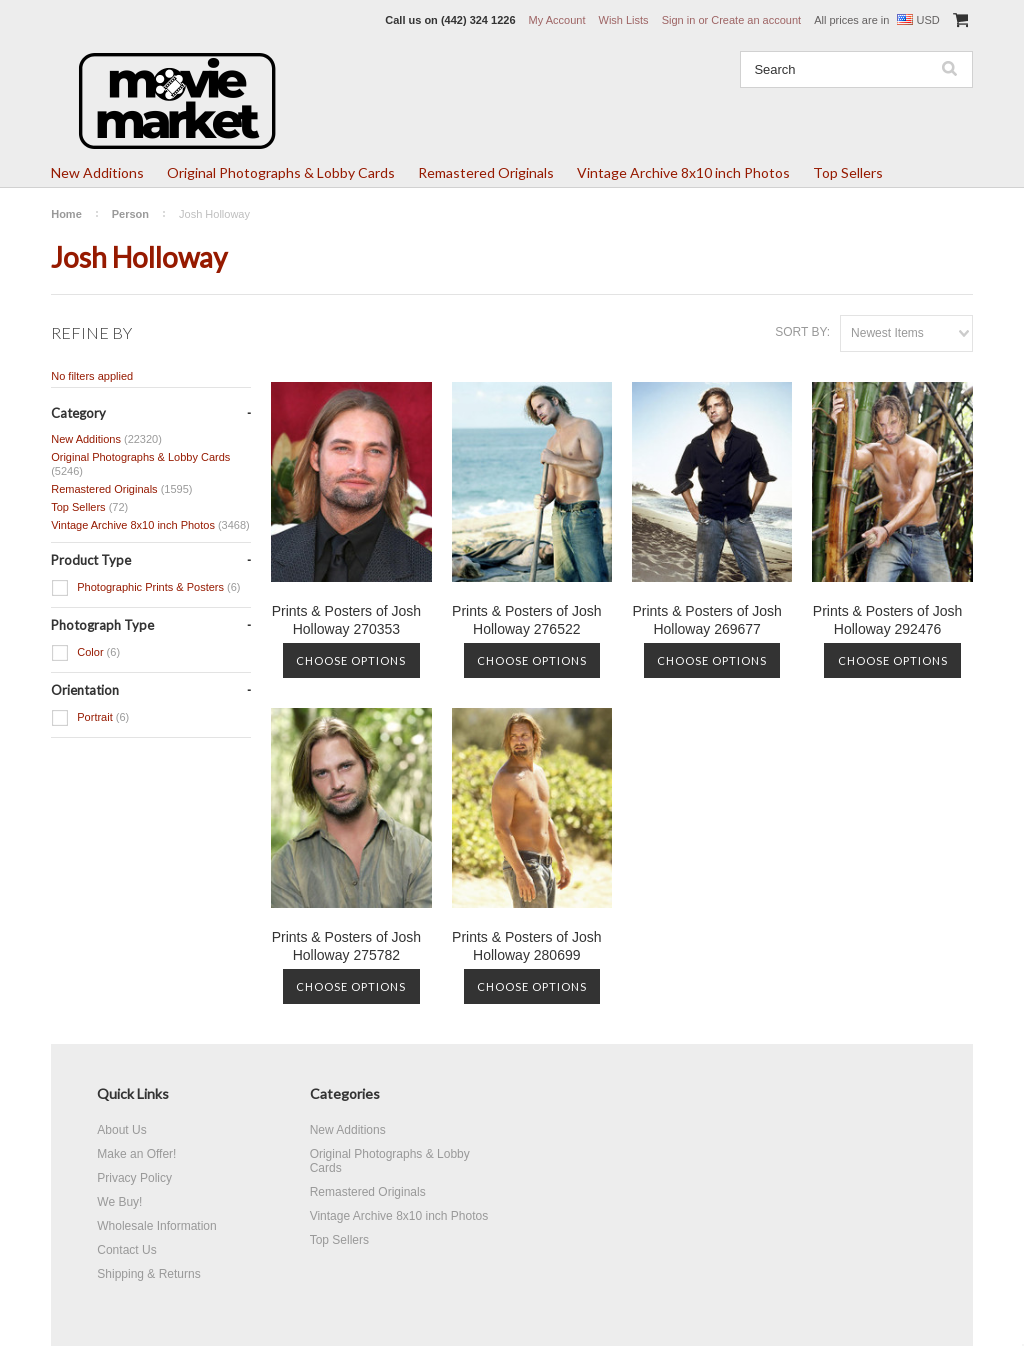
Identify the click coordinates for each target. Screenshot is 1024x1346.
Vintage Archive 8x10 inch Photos (683, 172)
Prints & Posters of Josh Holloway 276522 (526, 620)
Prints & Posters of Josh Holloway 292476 (887, 620)
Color (85, 653)
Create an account (756, 20)
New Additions (97, 172)
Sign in (679, 20)
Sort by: (802, 332)
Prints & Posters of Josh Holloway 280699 (526, 946)
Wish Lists (624, 20)
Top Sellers (848, 172)
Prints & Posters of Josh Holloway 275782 (346, 946)
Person (130, 214)
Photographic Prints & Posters (145, 588)
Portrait (90, 718)
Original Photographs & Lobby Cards (281, 172)
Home (66, 214)
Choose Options (351, 660)
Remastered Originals (486, 172)
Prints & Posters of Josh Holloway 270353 (346, 620)
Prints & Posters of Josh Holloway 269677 (706, 620)
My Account (557, 20)
